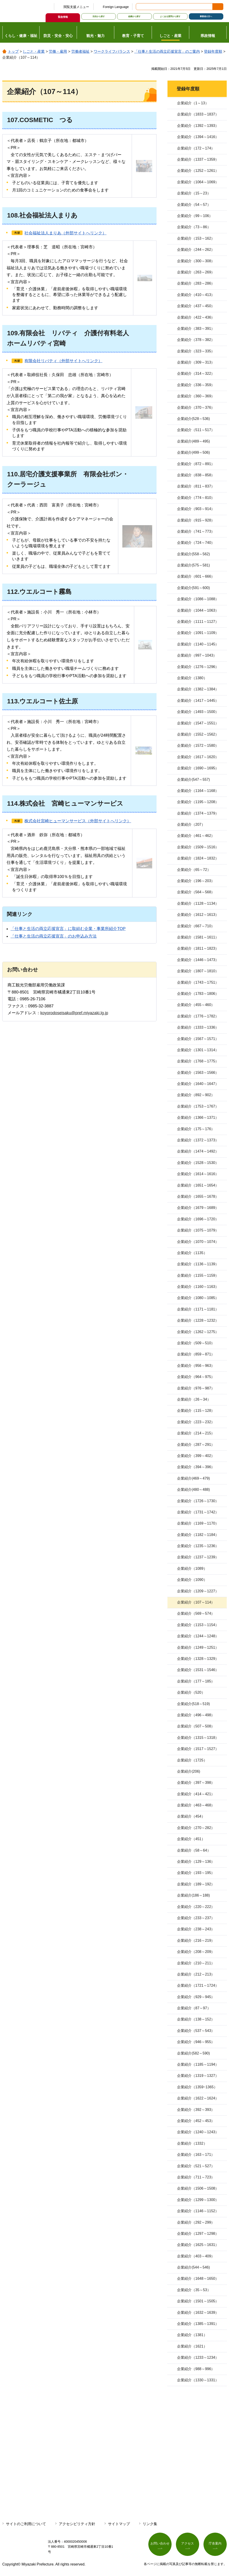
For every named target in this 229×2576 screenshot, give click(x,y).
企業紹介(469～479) (193, 1478)
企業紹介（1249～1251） (198, 1647)
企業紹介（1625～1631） (198, 2245)
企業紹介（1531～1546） (198, 1670)
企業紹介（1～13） (193, 103)
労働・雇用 (58, 51)
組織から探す (134, 16)
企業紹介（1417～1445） (198, 700)
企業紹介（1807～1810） (198, 971)
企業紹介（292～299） (196, 2222)
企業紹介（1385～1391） (198, 2324)
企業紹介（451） (191, 1839)
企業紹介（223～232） (196, 1422)
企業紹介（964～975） (196, 1377)
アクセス (187, 2543)
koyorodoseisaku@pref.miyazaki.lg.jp (74, 1013)
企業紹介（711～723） (196, 2177)
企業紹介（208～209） (196, 1952)
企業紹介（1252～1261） (198, 171)
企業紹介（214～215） (196, 1433)
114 (12, 803)
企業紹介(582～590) (193, 2053)
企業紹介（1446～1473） (198, 960)
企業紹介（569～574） (196, 1613)
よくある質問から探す (170, 16)
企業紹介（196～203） (196, 881)
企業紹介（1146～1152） (198, 2211)
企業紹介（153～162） (196, 238)
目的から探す (99, 16)
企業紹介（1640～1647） (198, 1084)
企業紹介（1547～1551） (198, 723)
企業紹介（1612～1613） (198, 915)
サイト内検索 (139, 7)
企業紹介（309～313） (196, 362)
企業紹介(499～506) (193, 452)
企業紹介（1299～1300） (198, 2200)
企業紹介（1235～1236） (198, 1546)
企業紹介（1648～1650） (198, 2278)
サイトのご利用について (26, 2524)
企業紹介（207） (191, 824)
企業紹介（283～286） (196, 283)
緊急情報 (63, 17)
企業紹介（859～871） (196, 1354)
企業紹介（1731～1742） (198, 1512)
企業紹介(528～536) (193, 419)
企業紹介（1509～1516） (198, 847)
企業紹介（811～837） (196, 486)
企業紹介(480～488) (193, 1489)
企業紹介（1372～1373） (198, 1140)
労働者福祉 (80, 51)
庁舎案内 (215, 2543)
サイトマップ (119, 2524)
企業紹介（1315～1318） (198, 1738)
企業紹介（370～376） (196, 407)
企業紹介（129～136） (196, 1861)
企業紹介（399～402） (196, 1456)
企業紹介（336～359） (196, 385)
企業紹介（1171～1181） (198, 1309)
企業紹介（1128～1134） (198, 903)
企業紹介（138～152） (196, 2019)
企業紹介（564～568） (196, 892)
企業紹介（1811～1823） (198, 948)
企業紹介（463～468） (196, 1805)
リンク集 (150, 2524)
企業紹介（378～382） (196, 340)
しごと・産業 (34, 51)
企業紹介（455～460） (196, 1005)
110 (12, 474)
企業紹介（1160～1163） (198, 1287)
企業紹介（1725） (192, 1760)
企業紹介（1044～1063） (198, 610)
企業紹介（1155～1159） (198, 1275)
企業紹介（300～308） (196, 261)
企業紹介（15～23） (194, 193)
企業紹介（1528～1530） (198, 1163)
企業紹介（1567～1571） (198, 1039)
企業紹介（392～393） (196, 2110)
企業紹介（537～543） (196, 2031)
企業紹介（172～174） (196, 148)
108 (12, 215)
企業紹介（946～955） (196, 2042)
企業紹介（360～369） (196, 396)
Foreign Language (116, 7)
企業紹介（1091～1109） (198, 633)
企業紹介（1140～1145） (198, 644)
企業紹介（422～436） (196, 317)
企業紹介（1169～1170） (198, 1523)
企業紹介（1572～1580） (198, 745)
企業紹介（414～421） (196, 1794)
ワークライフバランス (112, 51)
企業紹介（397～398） (196, 1783)
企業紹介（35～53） (194, 2290)
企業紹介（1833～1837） (198, 114)
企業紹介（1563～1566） (198, 1072)
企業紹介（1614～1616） (198, 1174)
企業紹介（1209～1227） (198, 1591)
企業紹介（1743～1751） (198, 982)
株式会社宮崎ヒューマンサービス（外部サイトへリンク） (77, 821)
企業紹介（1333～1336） (198, 1027)
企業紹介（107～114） (196, 1602)
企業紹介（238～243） (196, 1929)
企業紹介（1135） (192, 1253)
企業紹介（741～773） (196, 531)
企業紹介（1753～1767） (198, 1106)
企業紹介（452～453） (196, 2121)
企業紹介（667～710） (196, 926)
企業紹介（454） (191, 1816)
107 (12, 119)
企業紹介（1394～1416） (198, 137)
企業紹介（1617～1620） (198, 757)
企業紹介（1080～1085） (198, 1298)
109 (12, 333)
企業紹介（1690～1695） (198, 768)
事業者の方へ (206, 16)
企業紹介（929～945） (196, 1997)
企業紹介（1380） (192, 678)
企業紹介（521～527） (196, 2166)
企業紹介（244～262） (196, 250)
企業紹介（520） (191, 1692)
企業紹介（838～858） (196, 475)
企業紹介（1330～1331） (198, 2380)
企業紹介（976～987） (196, 1388)
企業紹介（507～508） (196, 1726)
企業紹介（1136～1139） (198, 1264)
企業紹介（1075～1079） (198, 1230)
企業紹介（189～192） (196, 1884)
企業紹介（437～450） (196, 306)
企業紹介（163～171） (196, 2155)
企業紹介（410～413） (196, 295)
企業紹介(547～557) (193, 779)
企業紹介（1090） (192, 1580)
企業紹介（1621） (192, 2346)
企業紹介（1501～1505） (198, 2301)
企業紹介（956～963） (196, 1366)
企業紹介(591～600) (193, 588)
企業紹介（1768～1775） (198, 1061)
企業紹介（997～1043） (197, 655)
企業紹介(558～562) (193, 554)
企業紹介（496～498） (196, 1715)
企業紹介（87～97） (194, 2008)
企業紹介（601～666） (196, 576)
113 (12, 701)
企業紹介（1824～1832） (198, 858)
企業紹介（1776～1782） (198, 1016)
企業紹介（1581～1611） (198, 937)
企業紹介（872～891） (196, 464)
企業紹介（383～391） (196, 328)
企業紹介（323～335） (196, 351)
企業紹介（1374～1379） (198, 813)
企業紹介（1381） (192, 2335)
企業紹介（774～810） (196, 498)
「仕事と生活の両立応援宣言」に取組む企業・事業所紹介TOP (68, 928)
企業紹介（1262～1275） (198, 1332)
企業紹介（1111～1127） (198, 622)
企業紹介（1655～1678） (198, 1196)
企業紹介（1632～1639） (198, 2312)
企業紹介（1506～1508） (198, 2188)
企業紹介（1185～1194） (198, 2064)
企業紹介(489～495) (193, 441)
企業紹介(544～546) (193, 2267)
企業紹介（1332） (192, 2143)
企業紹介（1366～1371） (198, 1117)
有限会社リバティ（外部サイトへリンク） (63, 361)
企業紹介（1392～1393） (198, 126)
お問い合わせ (160, 2543)
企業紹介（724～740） (196, 543)
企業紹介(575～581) (193, 565)
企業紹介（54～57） (194, 205)
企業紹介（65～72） (194, 870)
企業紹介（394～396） (196, 1467)
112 (12, 591)
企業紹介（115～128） (196, 1410)
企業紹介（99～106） (195, 216)
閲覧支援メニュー (76, 7)
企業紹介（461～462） (196, 836)
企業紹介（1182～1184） (198, 1535)
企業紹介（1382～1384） (198, 689)
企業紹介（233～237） (196, 1918)
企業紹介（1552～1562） (198, 734)
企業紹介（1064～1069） (198, 182)
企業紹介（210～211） (196, 1963)
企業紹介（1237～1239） (198, 1557)
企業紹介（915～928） (196, 520)
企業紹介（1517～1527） (198, 1749)
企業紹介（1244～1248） (198, 1636)
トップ (13, 51)
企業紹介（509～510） (196, 1343)
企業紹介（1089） (192, 1568)
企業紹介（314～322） (196, 373)
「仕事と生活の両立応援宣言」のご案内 (167, 51)
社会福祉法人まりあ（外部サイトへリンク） (65, 233)
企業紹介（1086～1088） (198, 599)
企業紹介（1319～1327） (198, 2076)
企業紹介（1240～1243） (198, 2132)
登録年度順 (213, 51)
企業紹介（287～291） (196, 1445)
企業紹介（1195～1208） (198, 802)
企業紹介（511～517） (196, 430)
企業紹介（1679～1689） (198, 1208)
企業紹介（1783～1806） (198, 994)
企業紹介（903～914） (196, 509)
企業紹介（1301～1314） (198, 1050)
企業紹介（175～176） (196, 1129)
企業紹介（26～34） (194, 1399)
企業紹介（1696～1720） (198, 1219)
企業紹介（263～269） (196, 272)
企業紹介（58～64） (194, 1850)
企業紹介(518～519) (193, 1704)
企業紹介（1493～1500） (198, 712)
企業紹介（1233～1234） (198, 2357)
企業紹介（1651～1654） (198, 1185)
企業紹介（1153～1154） (198, 1625)
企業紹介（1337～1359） (198, 159)
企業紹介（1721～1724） (198, 1985)
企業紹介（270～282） (196, 1828)
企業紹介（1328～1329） (198, 1659)
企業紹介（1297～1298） (198, 2233)
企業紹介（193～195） (196, 1873)
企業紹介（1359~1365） (197, 2087)
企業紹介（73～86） (194, 227)
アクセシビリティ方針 (77, 2524)
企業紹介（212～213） (196, 1974)
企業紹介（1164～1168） (198, 791)
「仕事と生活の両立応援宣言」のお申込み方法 (53, 936)
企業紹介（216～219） (196, 1940)
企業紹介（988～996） (196, 2369)
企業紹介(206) (188, 1771)
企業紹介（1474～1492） (198, 1151)
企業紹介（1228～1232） (198, 1320)
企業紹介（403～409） (196, 2256)
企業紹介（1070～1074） (198, 1242)
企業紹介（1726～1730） (198, 1501)
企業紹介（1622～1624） (198, 2098)
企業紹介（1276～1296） (198, 667)
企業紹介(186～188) (193, 1895)
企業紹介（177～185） (196, 1681)
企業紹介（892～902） (196, 1095)
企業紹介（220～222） (196, 1907)
